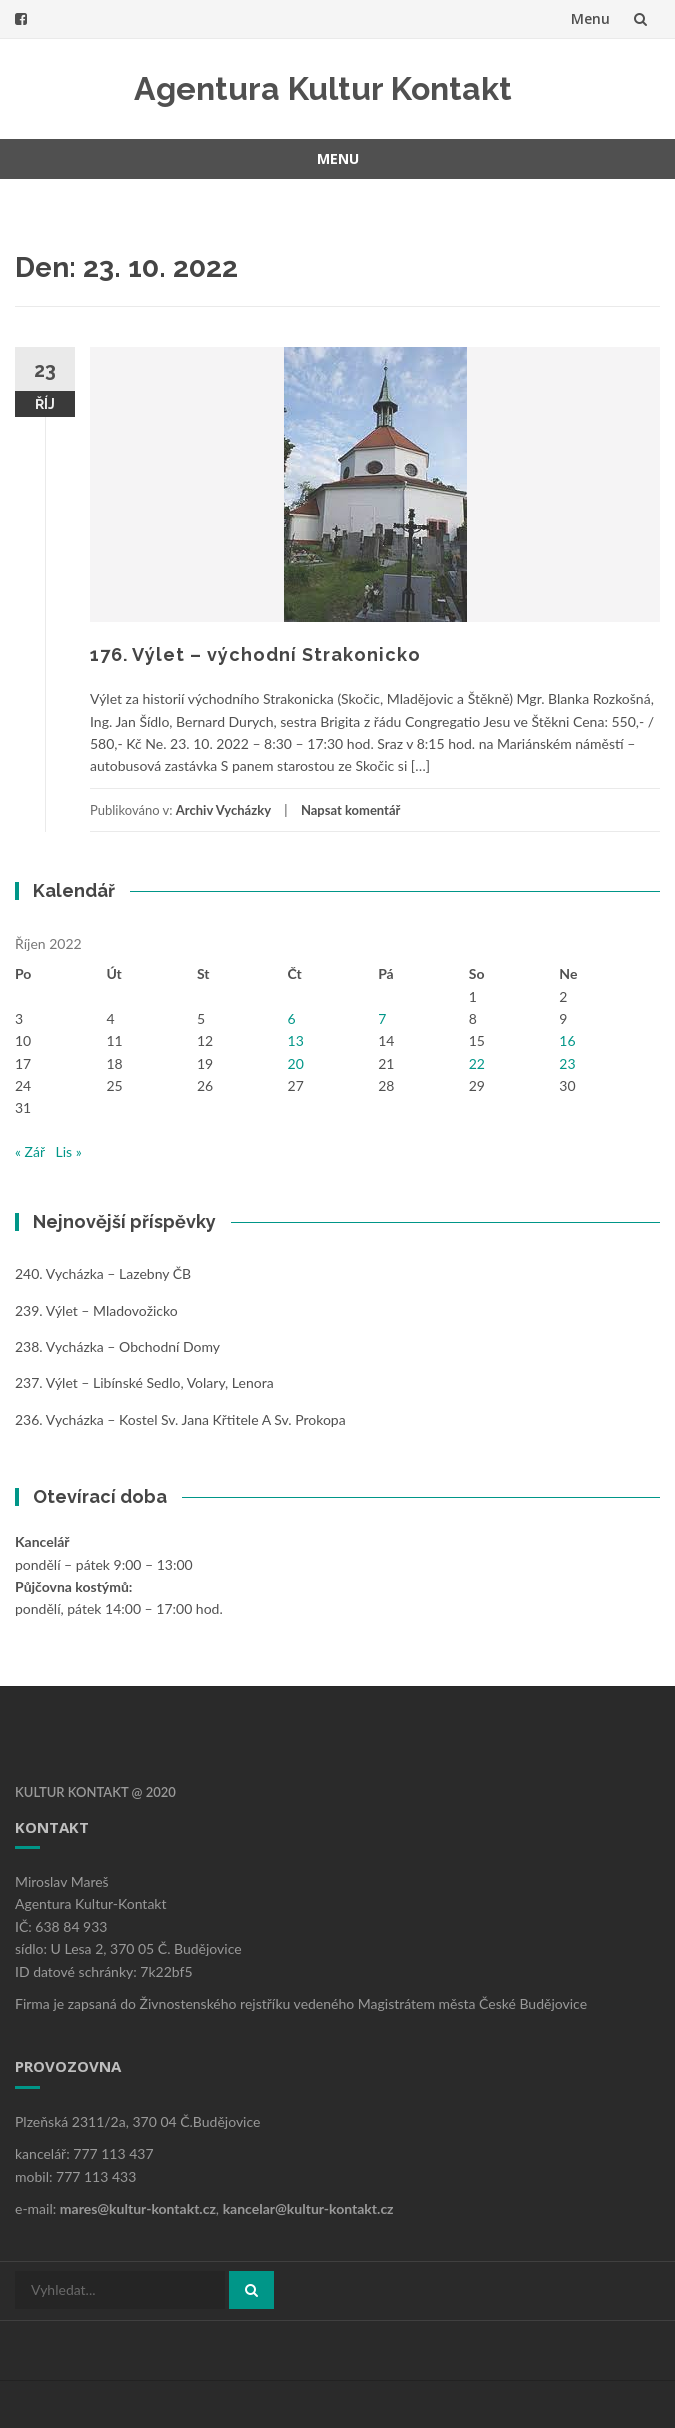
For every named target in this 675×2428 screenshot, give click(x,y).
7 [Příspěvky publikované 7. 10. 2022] (382, 1018)
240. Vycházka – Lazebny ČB (103, 1273)
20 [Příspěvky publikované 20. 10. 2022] (296, 1063)
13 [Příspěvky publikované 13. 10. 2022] (296, 1040)
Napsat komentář (350, 810)
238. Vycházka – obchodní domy (117, 1346)
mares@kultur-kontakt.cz (138, 2208)
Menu (590, 18)
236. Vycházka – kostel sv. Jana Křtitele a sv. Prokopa (180, 1419)
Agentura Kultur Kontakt (323, 88)
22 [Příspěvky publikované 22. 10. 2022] (477, 1063)
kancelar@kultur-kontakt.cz (308, 2208)
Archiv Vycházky (223, 810)
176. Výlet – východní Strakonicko (255, 654)
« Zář (30, 1151)
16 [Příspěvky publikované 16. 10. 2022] (567, 1040)
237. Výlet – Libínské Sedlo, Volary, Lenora (144, 1382)
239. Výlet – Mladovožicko (96, 1310)
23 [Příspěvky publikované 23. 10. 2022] (567, 1063)
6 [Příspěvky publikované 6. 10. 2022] (292, 1018)
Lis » (69, 1151)
